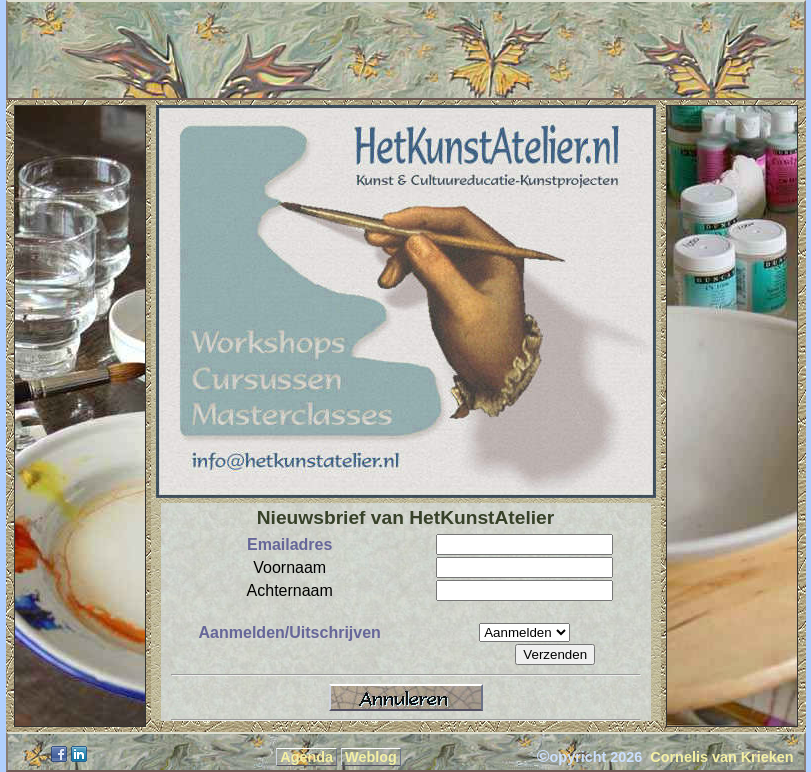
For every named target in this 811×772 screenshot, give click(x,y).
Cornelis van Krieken (721, 757)
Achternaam (290, 590)
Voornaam (289, 567)
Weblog (371, 757)
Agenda (306, 757)
